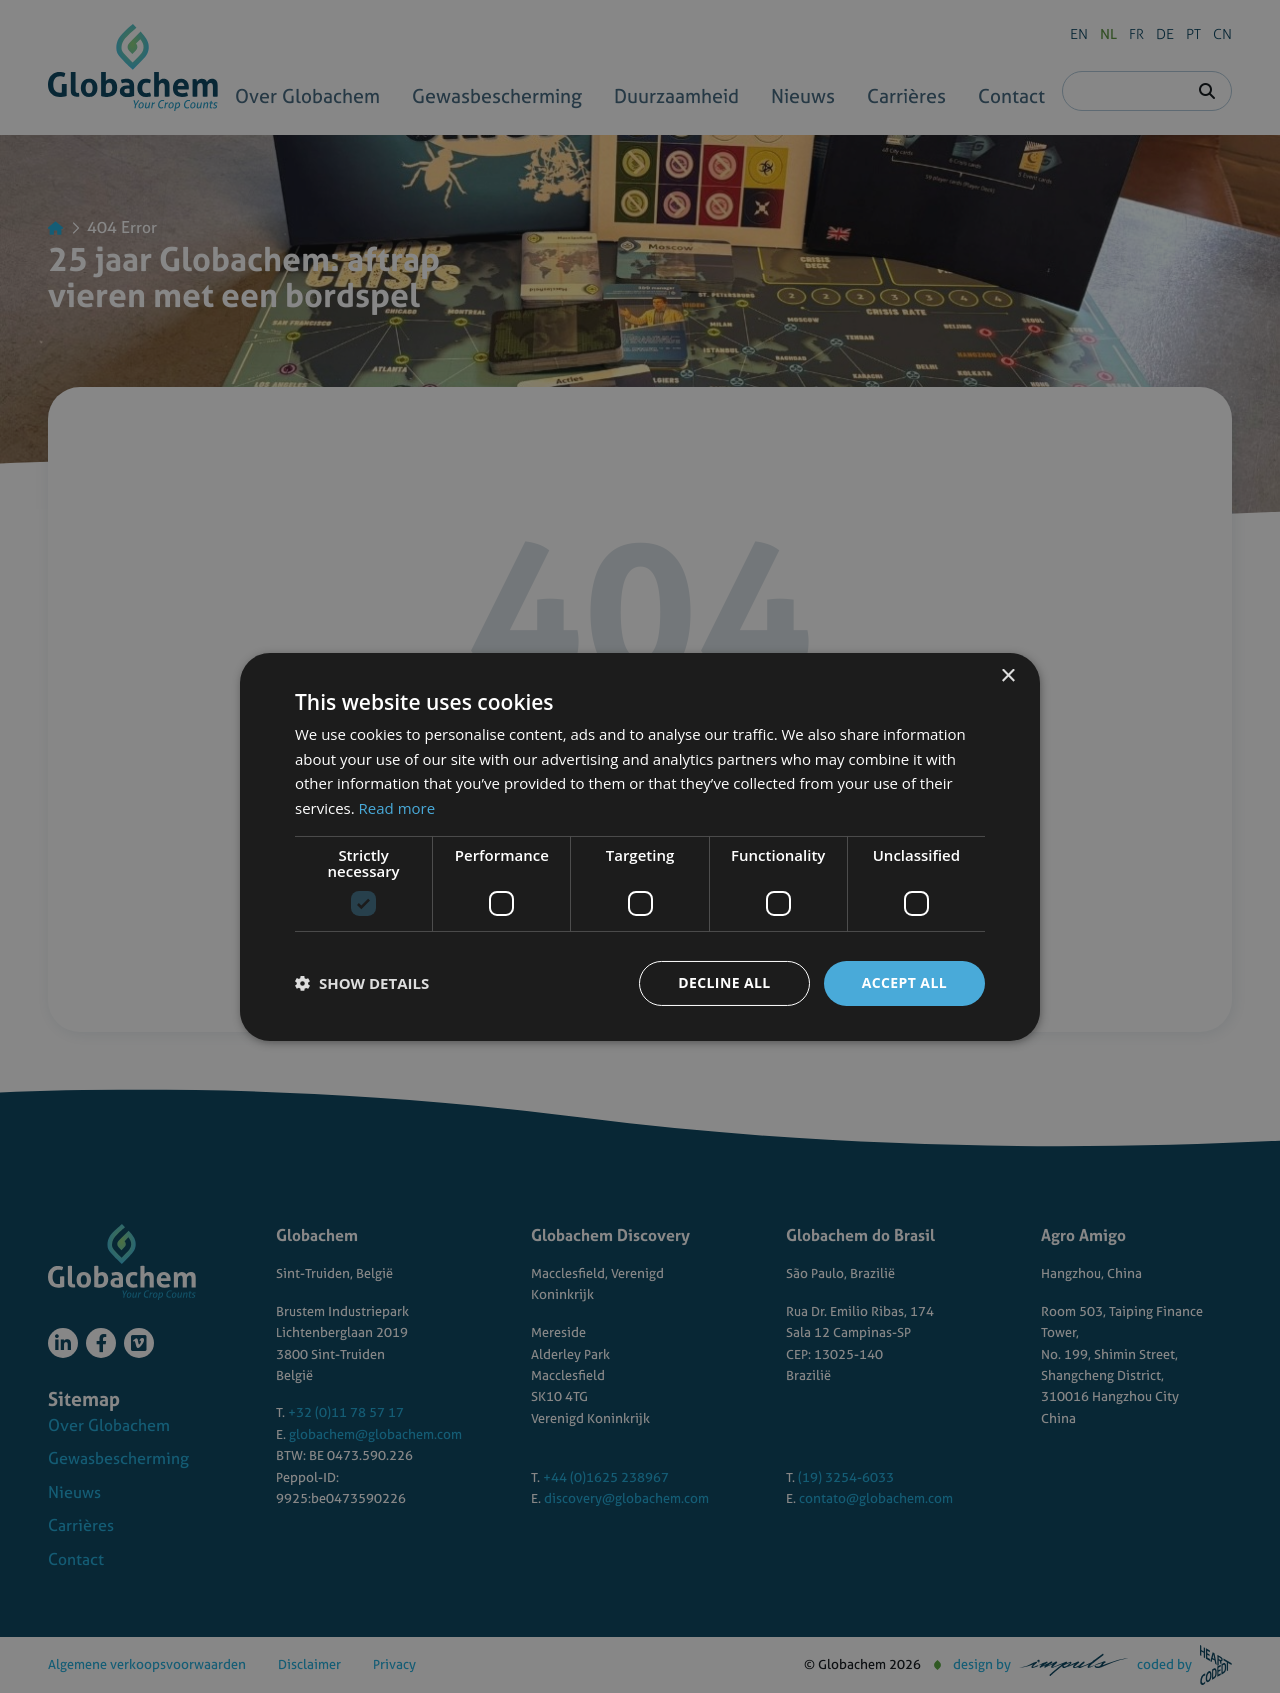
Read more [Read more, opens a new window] (397, 808)
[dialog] (640, 846)
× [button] (1007, 675)
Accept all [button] (904, 982)
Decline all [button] (724, 982)
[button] (362, 983)
